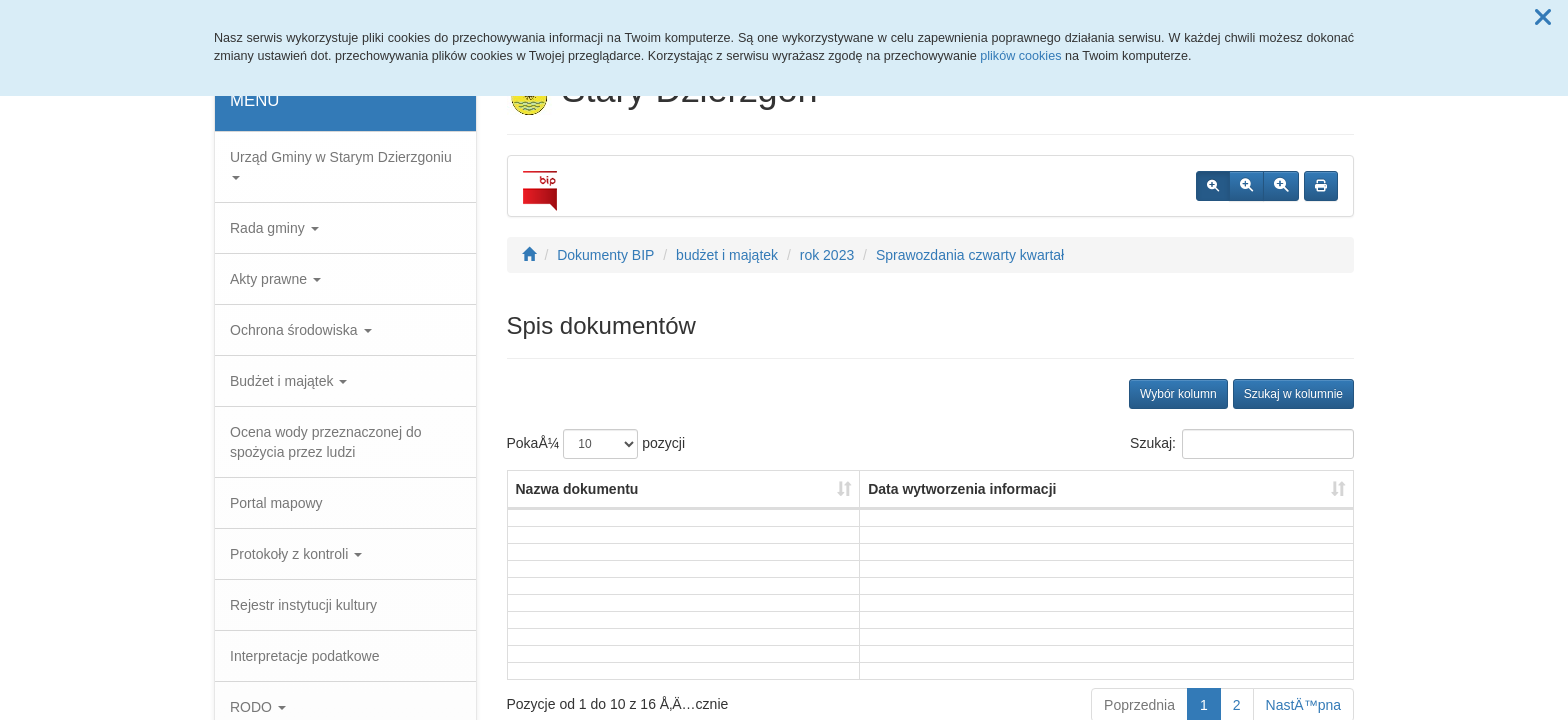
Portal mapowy (276, 503)
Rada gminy (274, 228)
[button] (1543, 18)
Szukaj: (1242, 444)
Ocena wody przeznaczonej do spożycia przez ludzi (325, 442)
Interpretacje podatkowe (304, 656)
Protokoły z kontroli (296, 554)
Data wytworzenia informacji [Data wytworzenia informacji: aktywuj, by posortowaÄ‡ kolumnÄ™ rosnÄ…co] (962, 489)
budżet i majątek (727, 255)
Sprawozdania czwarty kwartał (970, 255)
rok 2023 (827, 255)
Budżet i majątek (288, 381)
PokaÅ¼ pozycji (596, 444)
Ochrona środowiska (301, 330)
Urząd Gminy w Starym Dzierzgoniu (341, 164)
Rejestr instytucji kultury (303, 605)
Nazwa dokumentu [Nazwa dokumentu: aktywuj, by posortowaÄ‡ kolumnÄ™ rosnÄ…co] (577, 489)
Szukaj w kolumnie (1293, 394)
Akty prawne (275, 279)
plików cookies (1020, 56)
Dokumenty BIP (605, 255)
